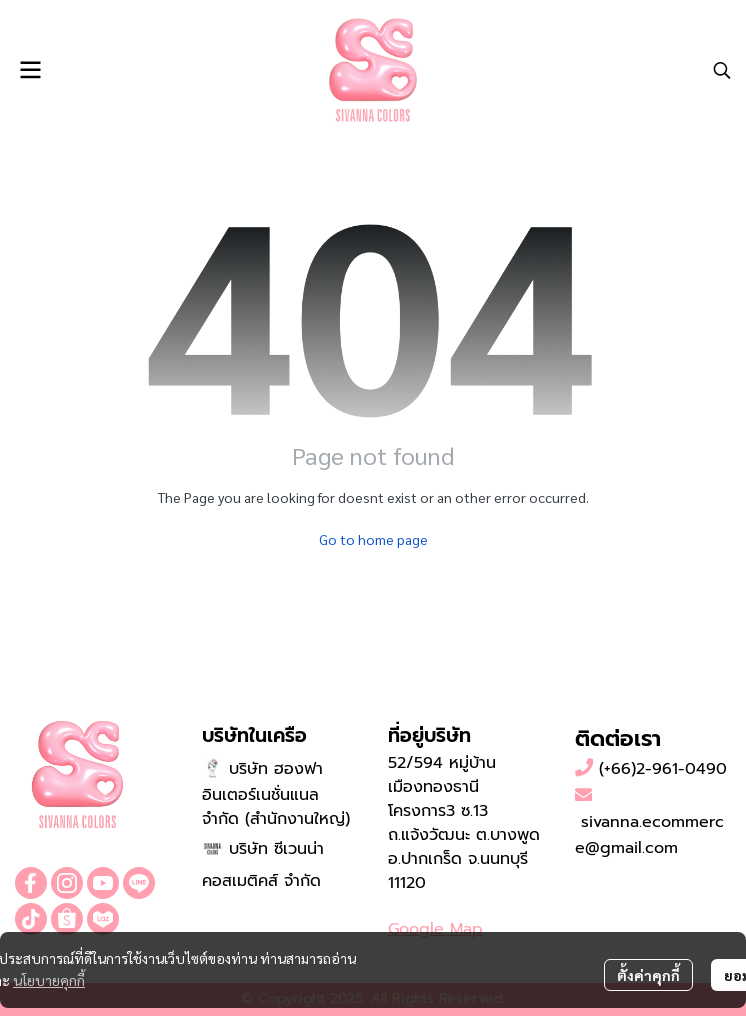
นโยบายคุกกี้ (49, 980)
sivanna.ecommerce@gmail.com (649, 835)
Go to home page (373, 539)
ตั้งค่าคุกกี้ (648, 975)
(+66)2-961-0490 (663, 769)
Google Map (435, 929)
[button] (722, 70)
